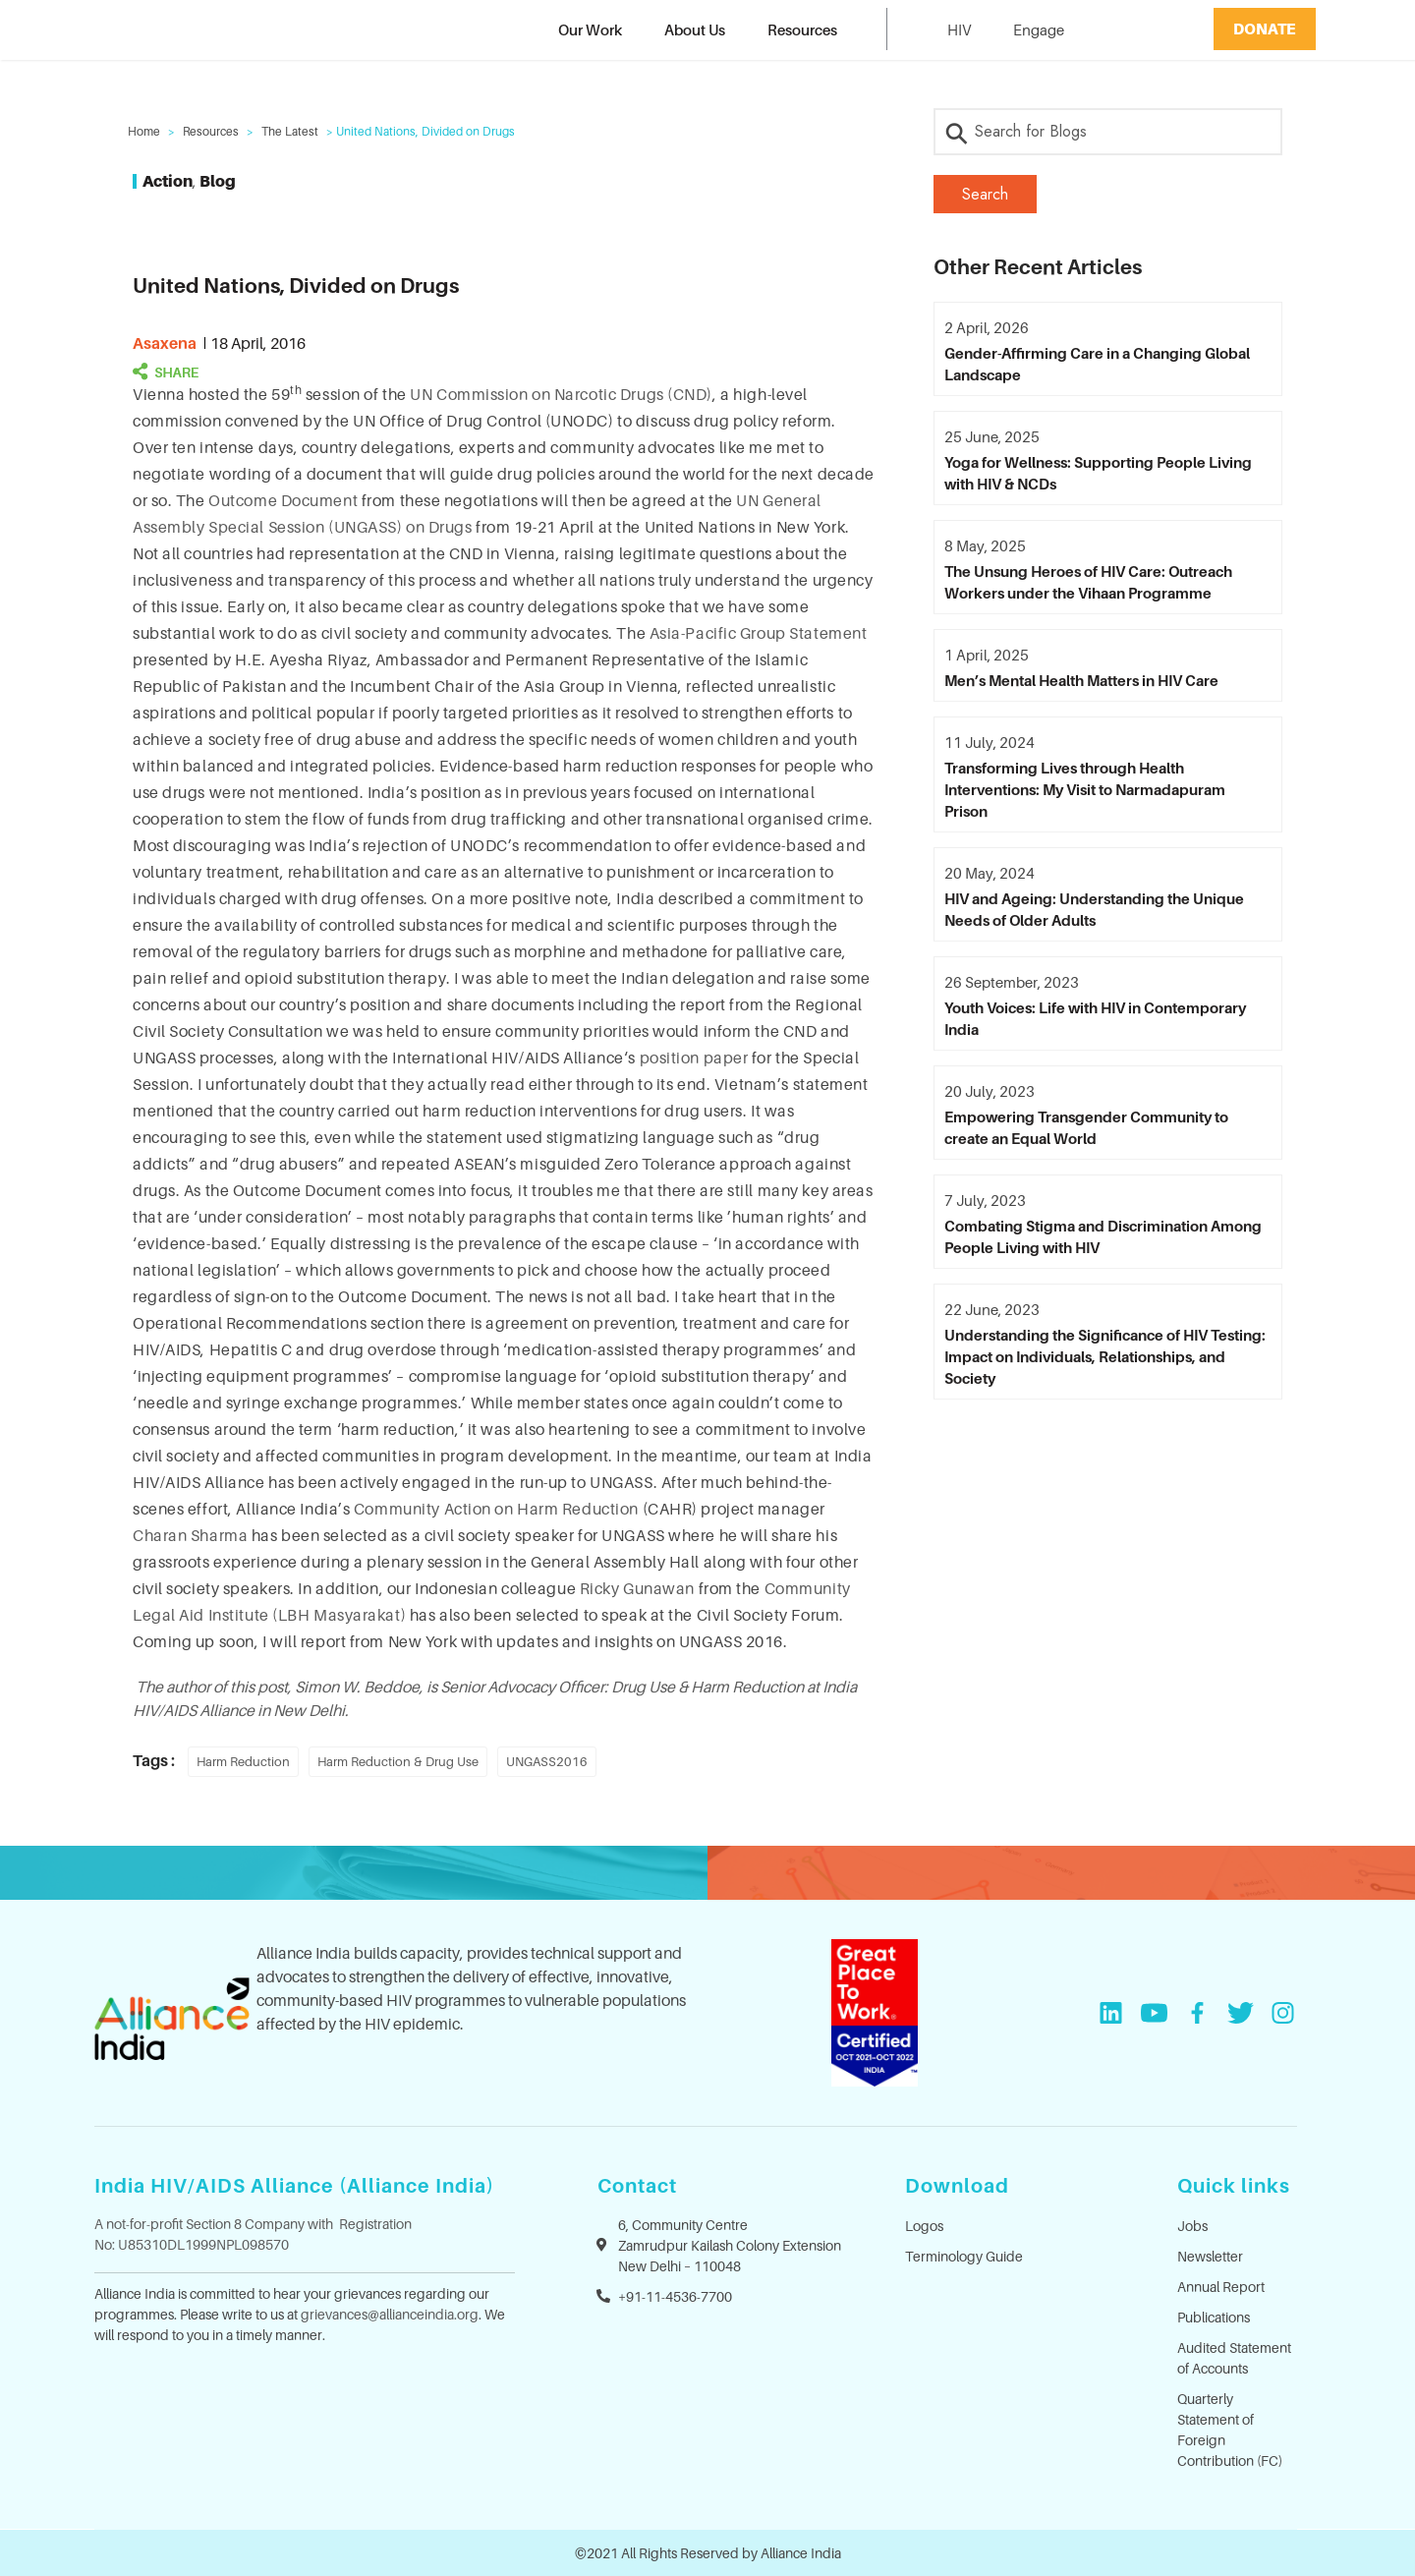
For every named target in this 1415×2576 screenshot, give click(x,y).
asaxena (165, 343)
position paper (694, 1057)
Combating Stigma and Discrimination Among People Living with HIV (1103, 1236)
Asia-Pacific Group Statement (759, 633)
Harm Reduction (243, 1761)
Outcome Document (283, 500)
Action (167, 181)
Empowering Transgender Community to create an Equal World (1086, 1127)
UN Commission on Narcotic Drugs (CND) (561, 394)
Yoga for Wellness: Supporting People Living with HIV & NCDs (1098, 472)
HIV (959, 29)
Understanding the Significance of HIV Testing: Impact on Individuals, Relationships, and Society (1105, 1356)
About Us (694, 29)
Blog (217, 181)
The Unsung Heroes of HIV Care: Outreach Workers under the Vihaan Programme (1088, 581)
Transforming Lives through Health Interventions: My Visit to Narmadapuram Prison (1084, 789)
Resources (802, 29)
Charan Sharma (190, 1535)
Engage (1038, 29)
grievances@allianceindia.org (390, 2314)
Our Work (590, 29)
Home (144, 131)
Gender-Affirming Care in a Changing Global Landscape (1097, 363)
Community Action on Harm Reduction (496, 1508)
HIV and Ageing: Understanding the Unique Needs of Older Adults (1094, 909)
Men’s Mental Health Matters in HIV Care (1081, 680)
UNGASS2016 (547, 1761)
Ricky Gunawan (637, 1588)
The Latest (289, 131)
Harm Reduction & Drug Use (398, 1761)
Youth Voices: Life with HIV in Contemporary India (1095, 1018)
